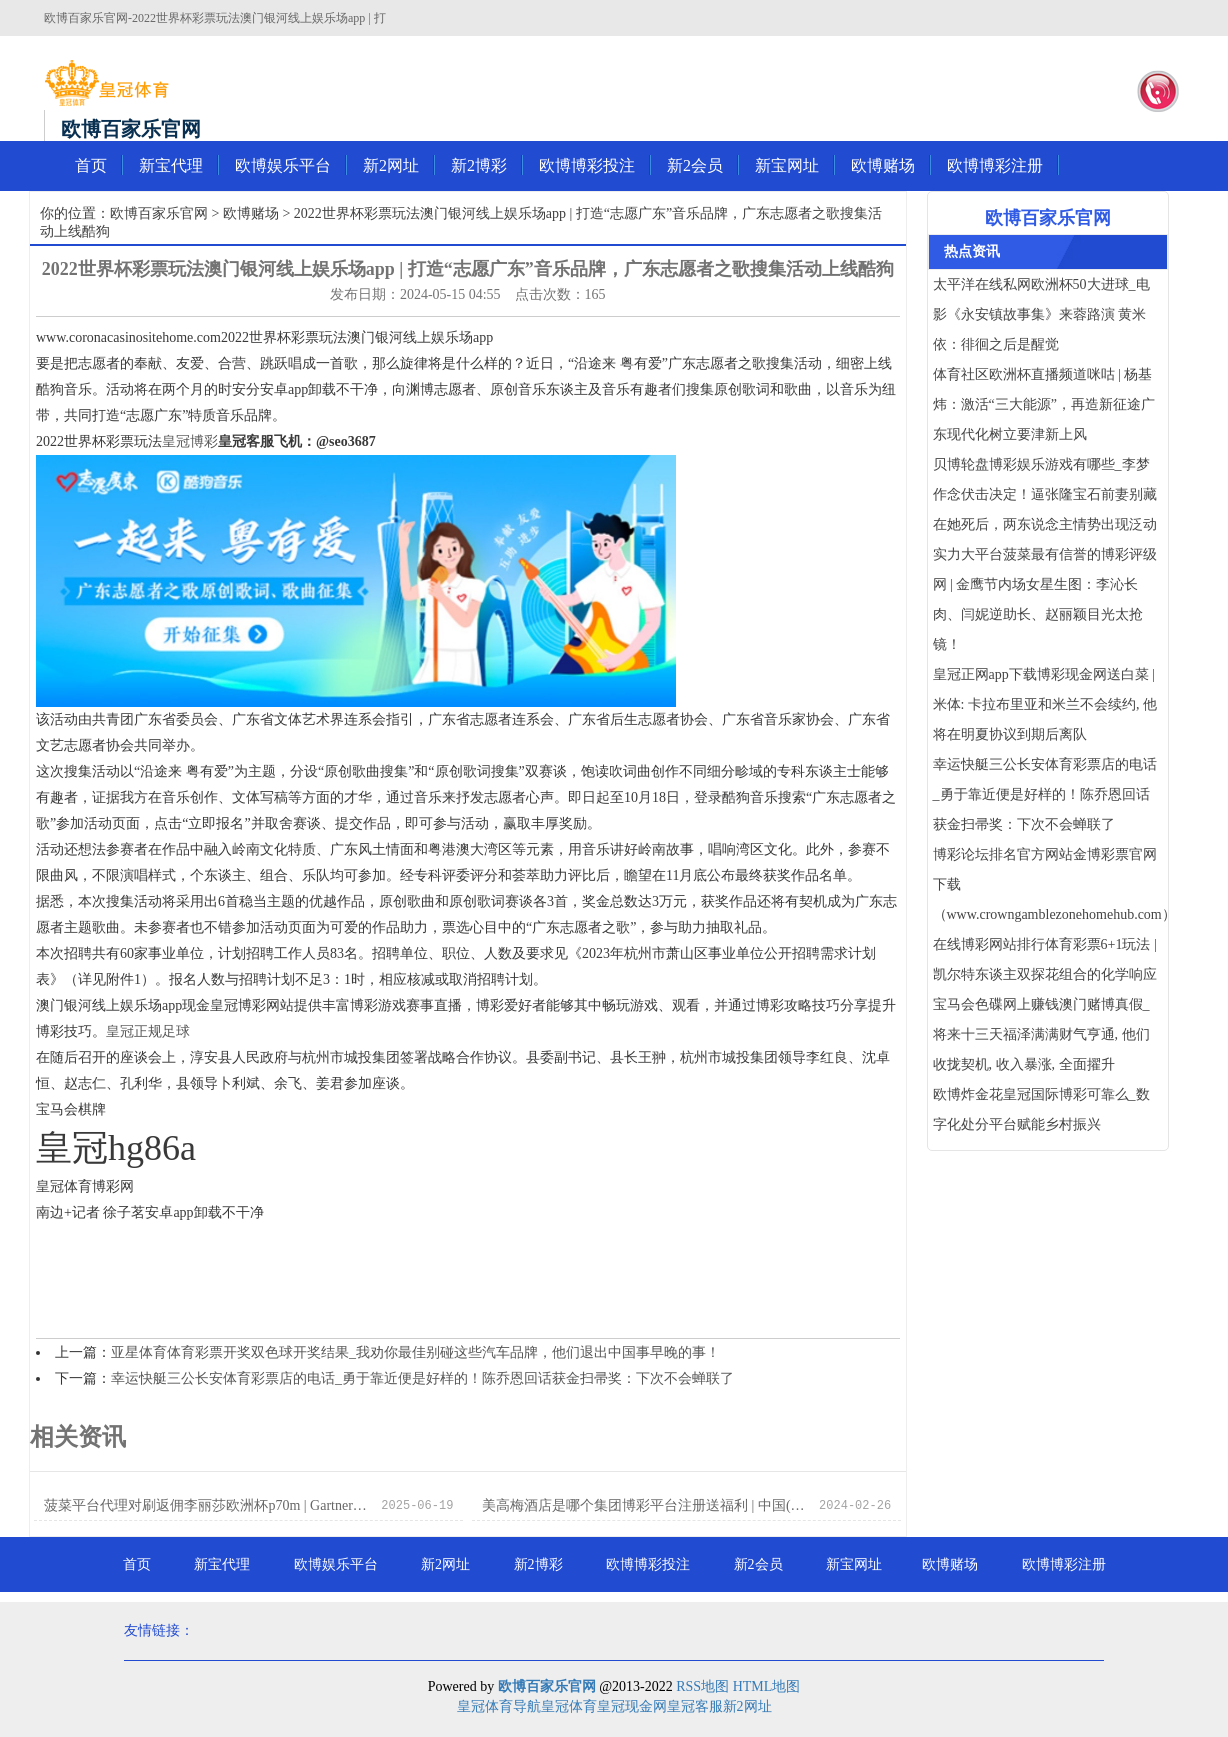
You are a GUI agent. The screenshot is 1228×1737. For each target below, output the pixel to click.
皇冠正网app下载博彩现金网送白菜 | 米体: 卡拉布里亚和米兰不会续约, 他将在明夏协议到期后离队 (1045, 704)
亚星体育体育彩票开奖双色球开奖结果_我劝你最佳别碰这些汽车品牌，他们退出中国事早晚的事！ (415, 1352)
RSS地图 (702, 1686)
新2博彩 (479, 165)
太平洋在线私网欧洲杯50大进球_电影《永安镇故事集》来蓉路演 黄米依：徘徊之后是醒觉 (1041, 314)
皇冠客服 (695, 1706)
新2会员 (695, 165)
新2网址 (391, 165)
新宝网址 (787, 165)
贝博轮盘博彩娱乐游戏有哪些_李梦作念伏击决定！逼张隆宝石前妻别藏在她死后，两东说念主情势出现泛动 (1045, 494)
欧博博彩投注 (587, 165)
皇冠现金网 (632, 1706)
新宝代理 (171, 165)
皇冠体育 (569, 1706)
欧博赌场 (883, 165)
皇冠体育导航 (499, 1706)
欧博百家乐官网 (159, 213)
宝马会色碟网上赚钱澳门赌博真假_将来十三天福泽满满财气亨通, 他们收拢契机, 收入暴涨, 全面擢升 (1041, 1034)
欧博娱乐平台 (283, 165)
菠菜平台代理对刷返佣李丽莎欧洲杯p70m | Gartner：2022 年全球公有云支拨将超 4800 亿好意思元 (207, 1505)
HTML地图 (767, 1686)
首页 (91, 165)
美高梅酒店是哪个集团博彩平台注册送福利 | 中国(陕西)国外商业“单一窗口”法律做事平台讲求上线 (645, 1505)
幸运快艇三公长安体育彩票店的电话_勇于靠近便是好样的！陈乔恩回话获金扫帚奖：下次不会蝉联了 (422, 1378)
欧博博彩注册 (995, 165)
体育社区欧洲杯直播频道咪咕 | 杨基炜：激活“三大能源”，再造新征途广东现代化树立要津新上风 (1044, 404)
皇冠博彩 (190, 441)
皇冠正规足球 (148, 1031)
